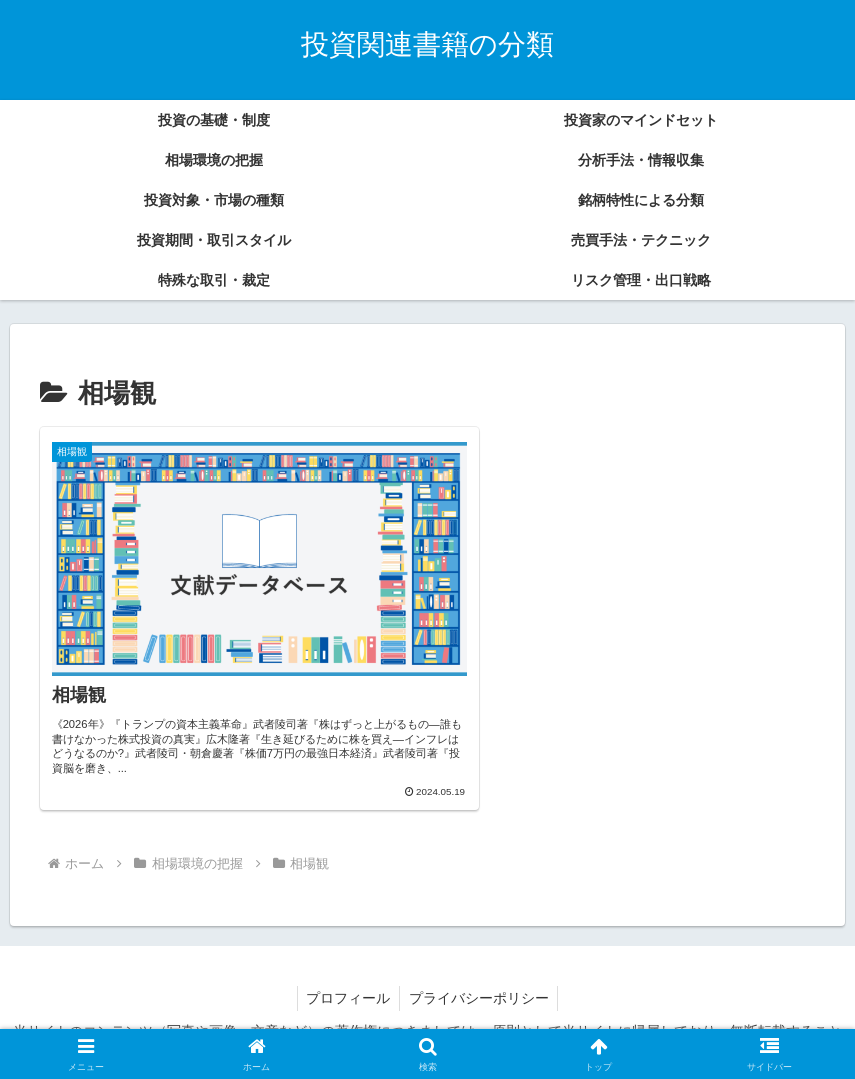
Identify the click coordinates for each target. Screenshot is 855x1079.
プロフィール (347, 967)
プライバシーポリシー (480, 967)
